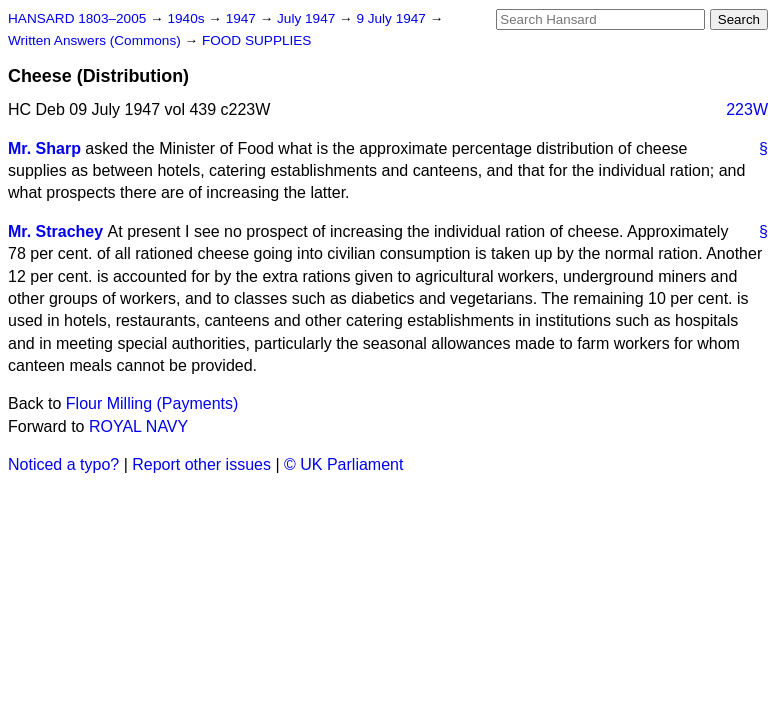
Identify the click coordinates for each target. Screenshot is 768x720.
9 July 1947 (392, 18)
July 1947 (308, 18)
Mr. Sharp (44, 148)
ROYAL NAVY (138, 426)
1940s (187, 18)
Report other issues (201, 464)
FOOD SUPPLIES (257, 40)
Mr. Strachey (55, 231)
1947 (243, 18)
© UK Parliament (343, 464)
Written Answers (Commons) (96, 40)
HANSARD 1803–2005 (77, 18)
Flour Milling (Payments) (152, 403)
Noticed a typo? (63, 464)
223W (747, 109)
